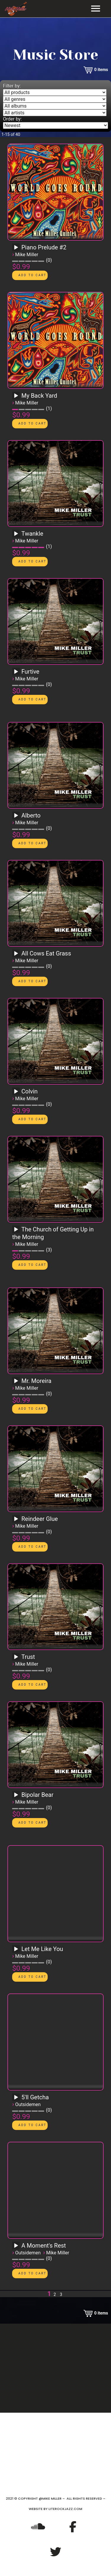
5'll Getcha (35, 2097)
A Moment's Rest (43, 2245)
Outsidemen (28, 2104)
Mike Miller (26, 254)
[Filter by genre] (55, 99)
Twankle (32, 533)
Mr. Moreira (36, 1380)
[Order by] (55, 125)
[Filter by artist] (55, 112)
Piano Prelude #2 (43, 247)
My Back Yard (39, 395)
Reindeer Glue (39, 1518)
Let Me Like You (42, 1948)
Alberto (31, 815)
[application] (17, 249)
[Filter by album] (55, 106)
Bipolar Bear (37, 1794)
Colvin (29, 1091)
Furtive (30, 671)
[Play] (16, 248)
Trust (28, 1656)
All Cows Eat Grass (46, 953)
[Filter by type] (55, 92)
